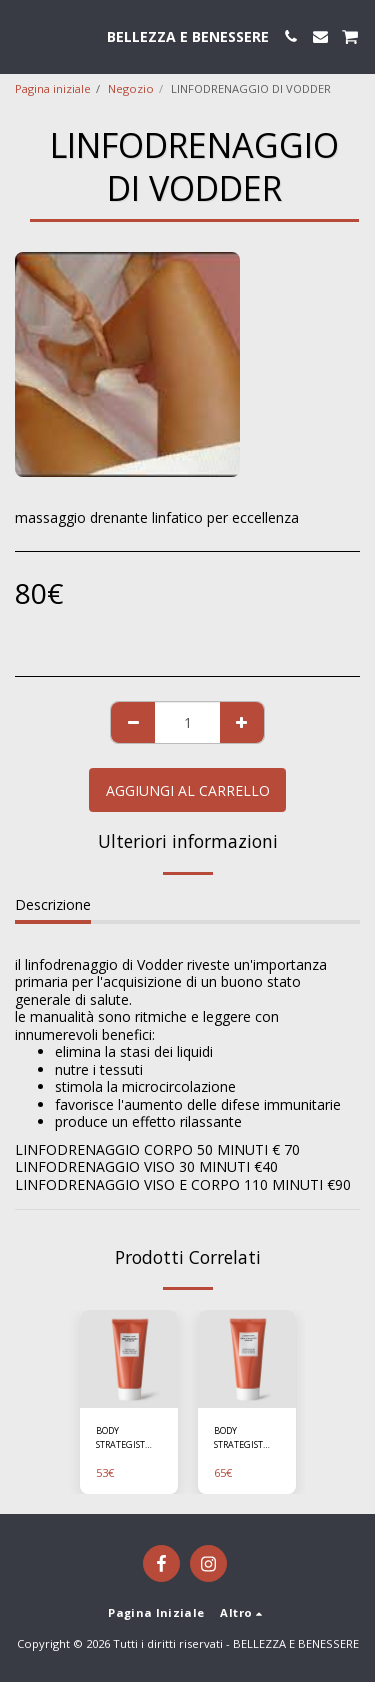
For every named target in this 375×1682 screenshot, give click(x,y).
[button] (22, 35)
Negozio (131, 88)
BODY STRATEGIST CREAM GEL (238, 1437)
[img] (129, 1359)
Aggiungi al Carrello (188, 790)
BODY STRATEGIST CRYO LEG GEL (125, 1437)
